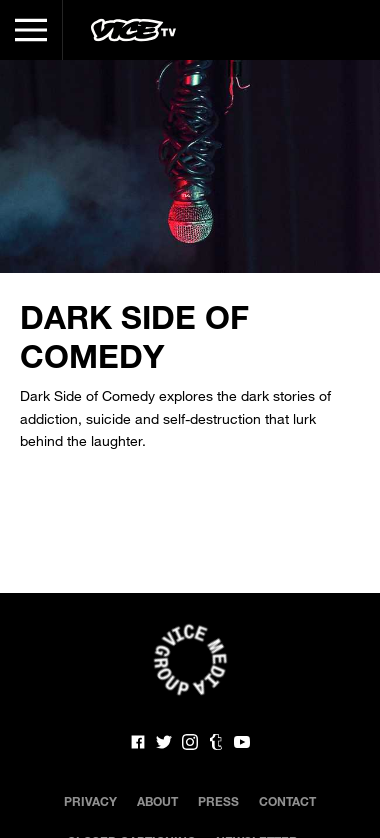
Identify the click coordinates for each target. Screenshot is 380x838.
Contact (287, 801)
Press (218, 801)
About (157, 801)
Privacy (90, 801)
